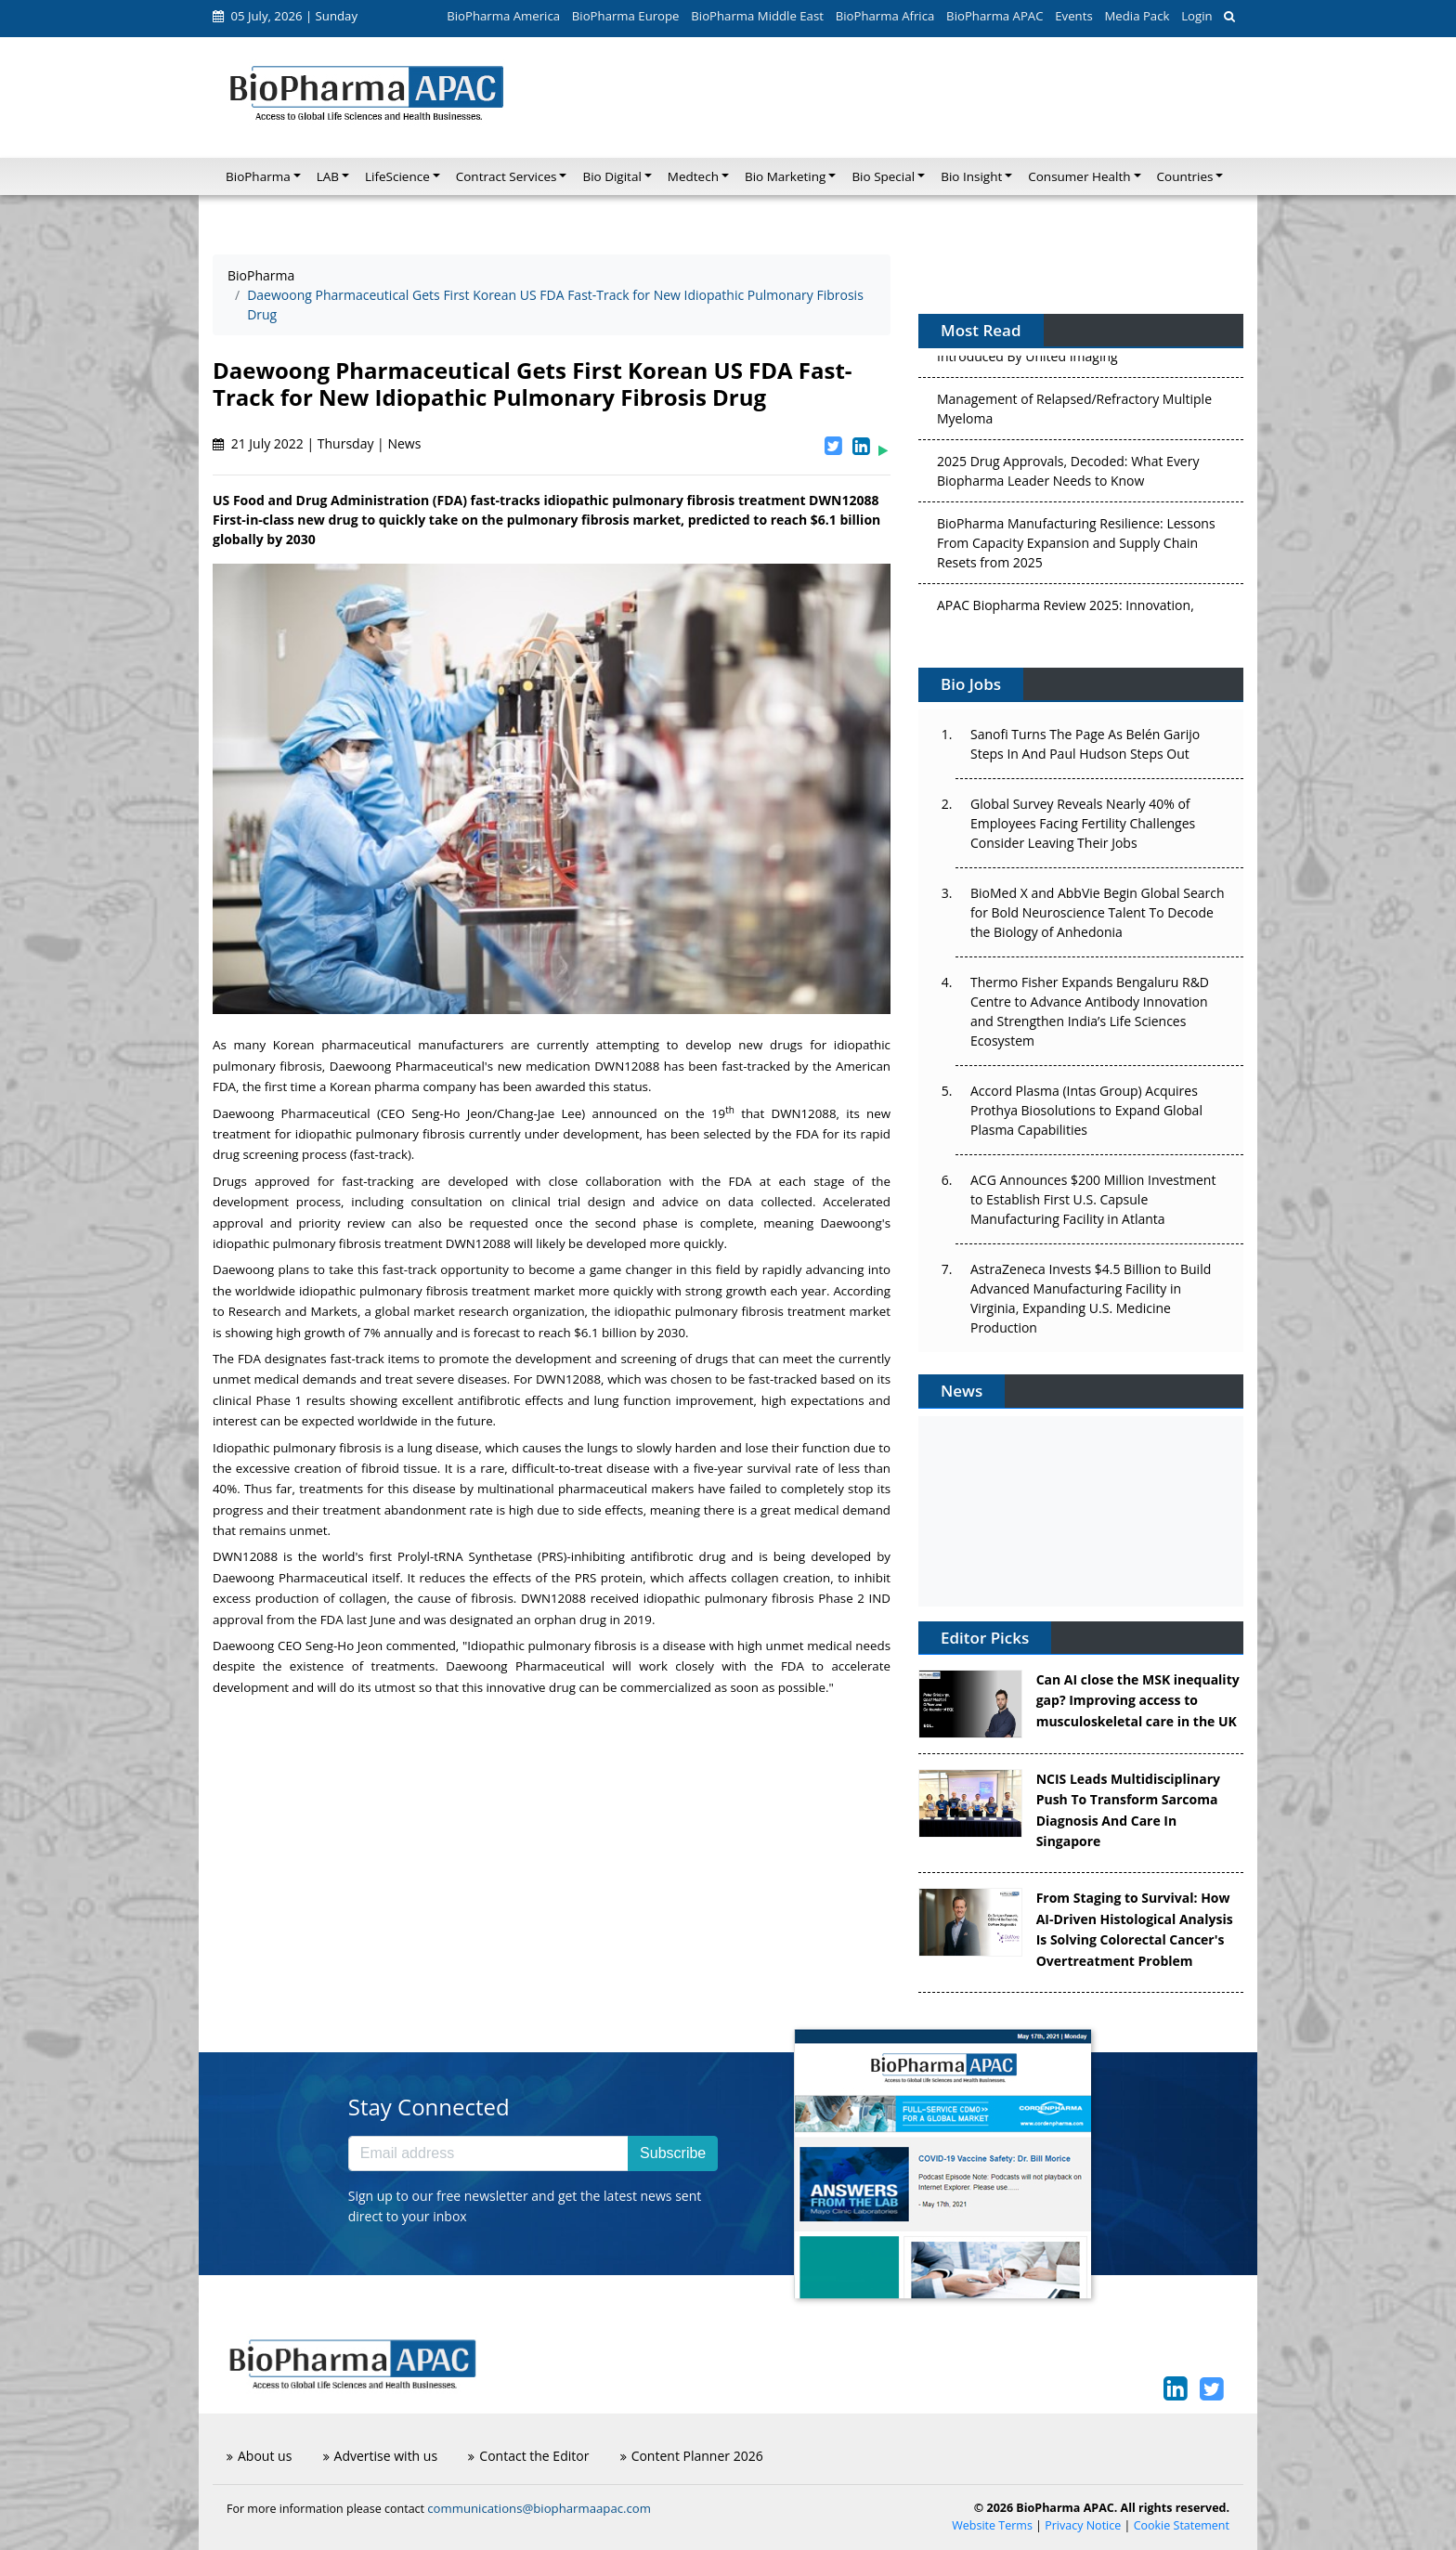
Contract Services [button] (506, 176)
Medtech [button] (693, 176)
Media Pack (1136, 15)
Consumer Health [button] (1079, 176)
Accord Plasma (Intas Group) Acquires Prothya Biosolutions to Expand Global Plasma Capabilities (1086, 1110)
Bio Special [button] (883, 176)
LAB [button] (328, 176)
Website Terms (992, 2525)
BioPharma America (503, 15)
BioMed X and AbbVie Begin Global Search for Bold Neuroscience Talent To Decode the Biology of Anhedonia (1097, 912)
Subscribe (673, 2153)
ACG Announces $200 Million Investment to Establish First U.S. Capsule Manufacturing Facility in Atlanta (1093, 1199)
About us (259, 2456)
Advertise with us (380, 2456)
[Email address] (488, 2153)
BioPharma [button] (258, 176)
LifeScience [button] (397, 176)
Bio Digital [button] (611, 176)
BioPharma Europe (626, 15)
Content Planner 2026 (691, 2456)
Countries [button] (1185, 176)
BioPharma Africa (885, 15)
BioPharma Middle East (757, 15)
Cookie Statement (1181, 2525)
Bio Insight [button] (971, 176)
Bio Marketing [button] (785, 176)
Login (1196, 15)
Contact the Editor (528, 2456)
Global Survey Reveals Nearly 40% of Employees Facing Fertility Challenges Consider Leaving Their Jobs (1082, 823)
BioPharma (261, 275)
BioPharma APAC (994, 15)
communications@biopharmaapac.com (539, 2508)
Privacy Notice (1083, 2525)
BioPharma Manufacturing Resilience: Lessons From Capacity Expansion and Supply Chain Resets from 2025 (1076, 550)
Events (1073, 15)
